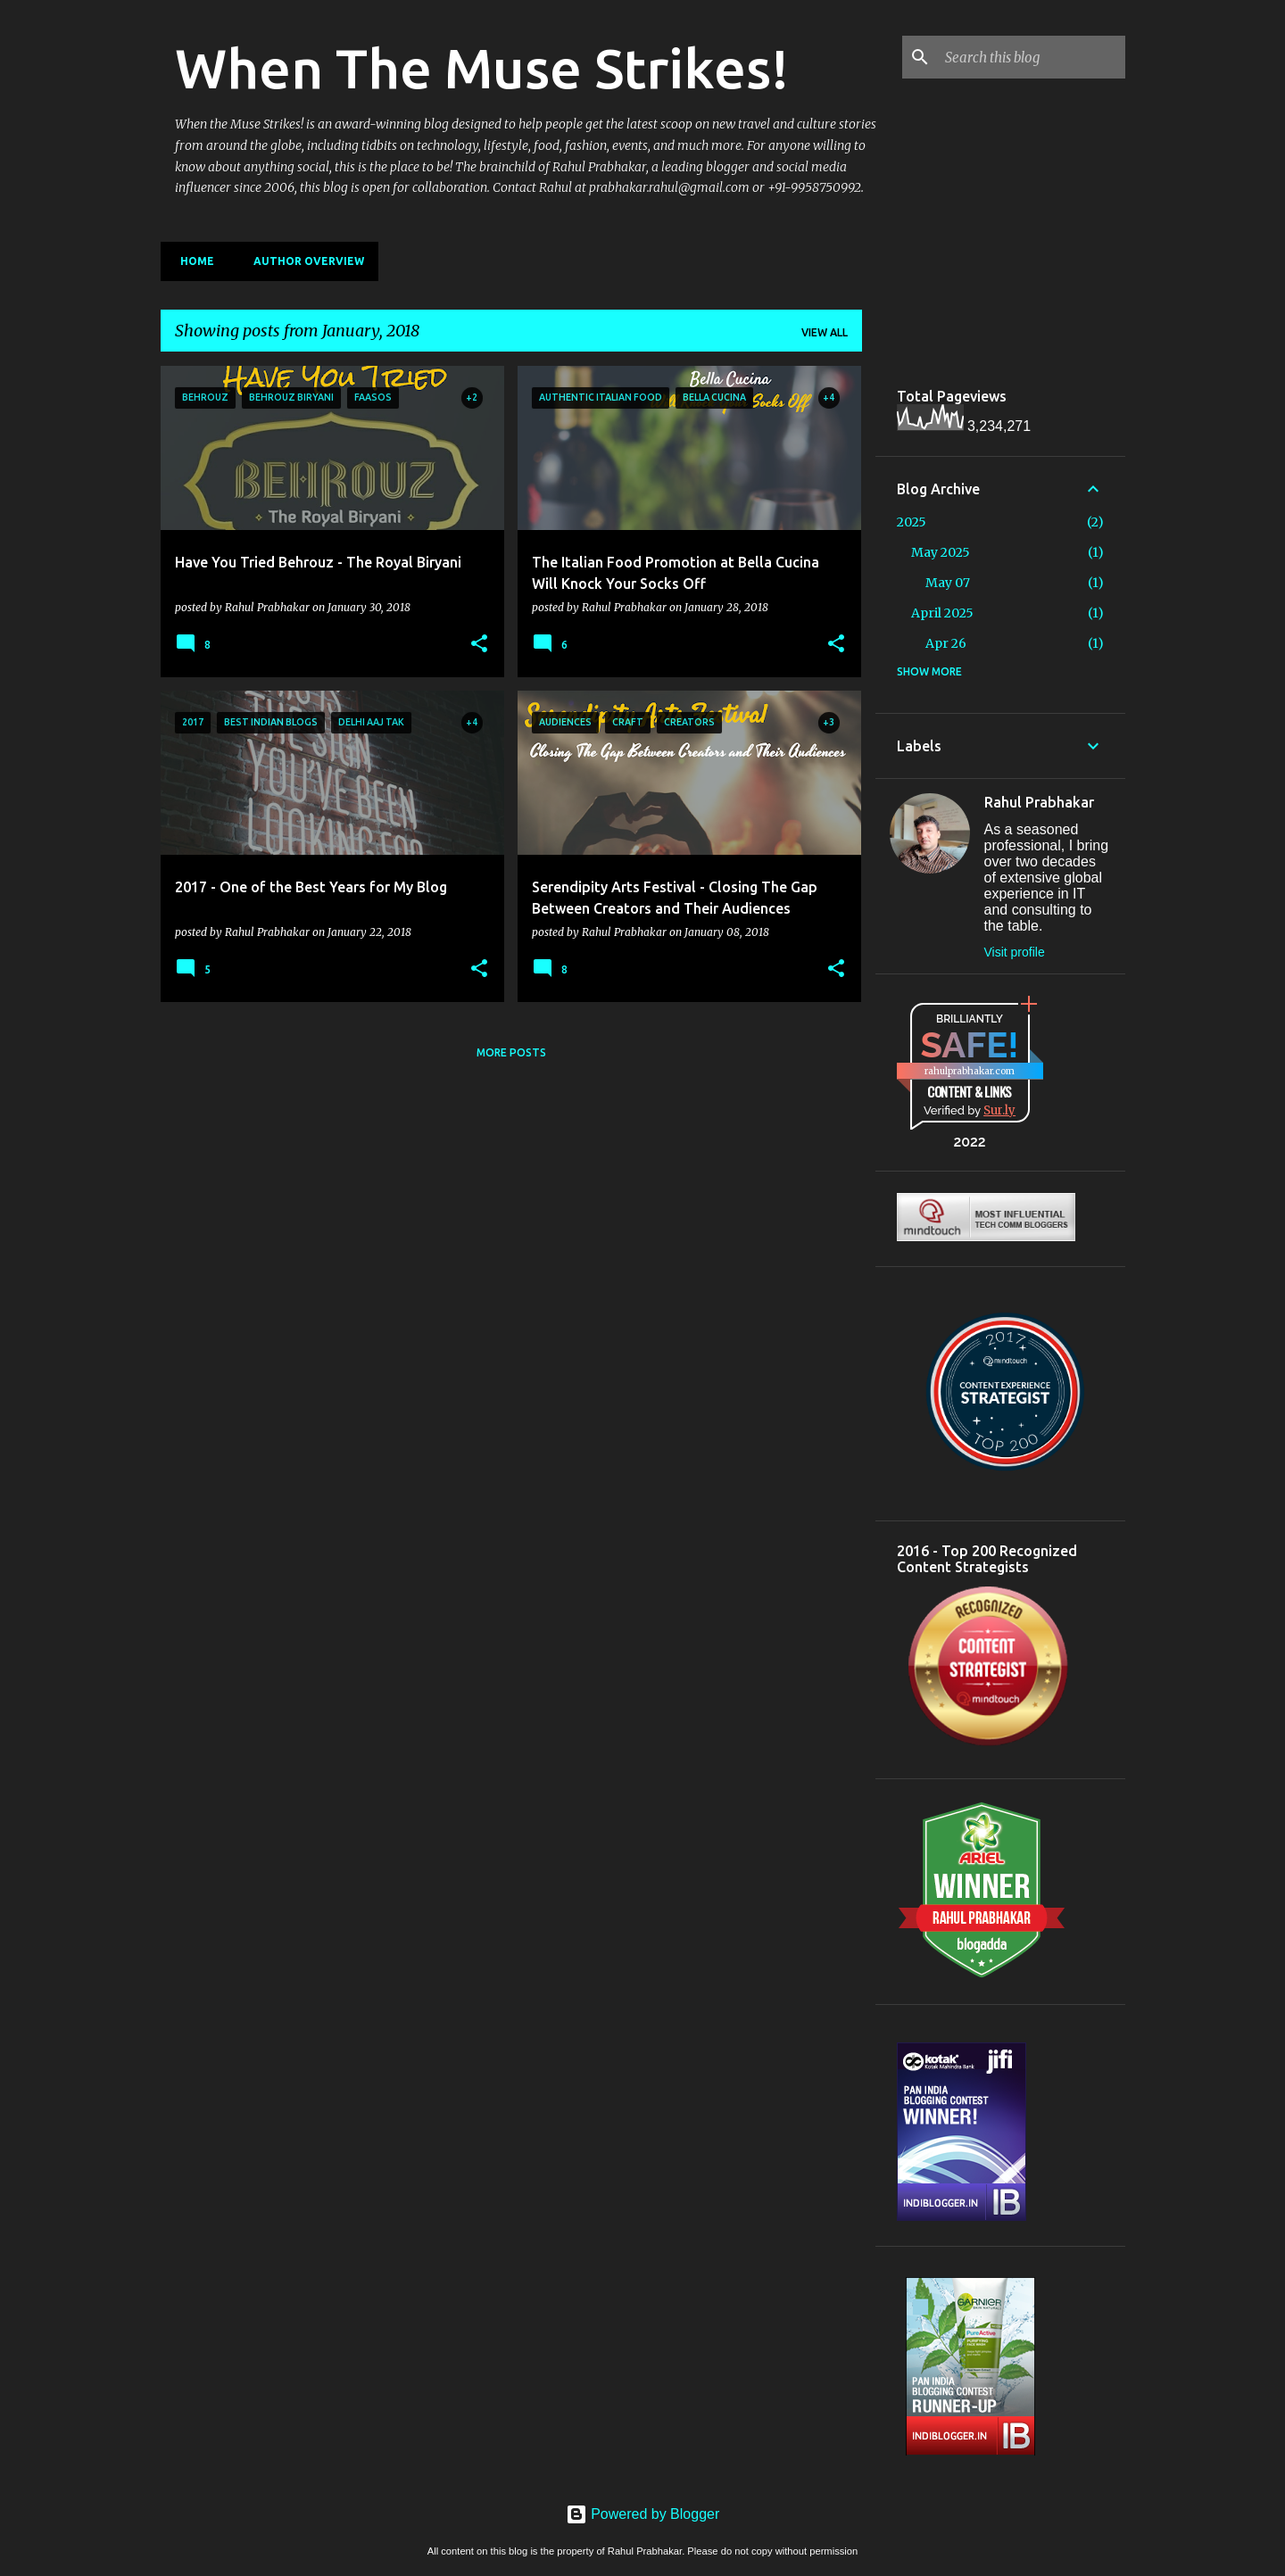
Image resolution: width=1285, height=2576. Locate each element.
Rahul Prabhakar (1039, 802)
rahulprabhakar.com (969, 1071)
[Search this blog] (1031, 57)
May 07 (947, 583)
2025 (911, 522)
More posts (511, 1052)
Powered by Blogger (643, 2514)
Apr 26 (945, 643)
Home (192, 261)
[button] (479, 644)
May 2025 (940, 552)
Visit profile (1014, 952)
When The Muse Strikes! (482, 68)
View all (824, 332)
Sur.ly (999, 1110)
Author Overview (303, 261)
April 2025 (942, 613)
